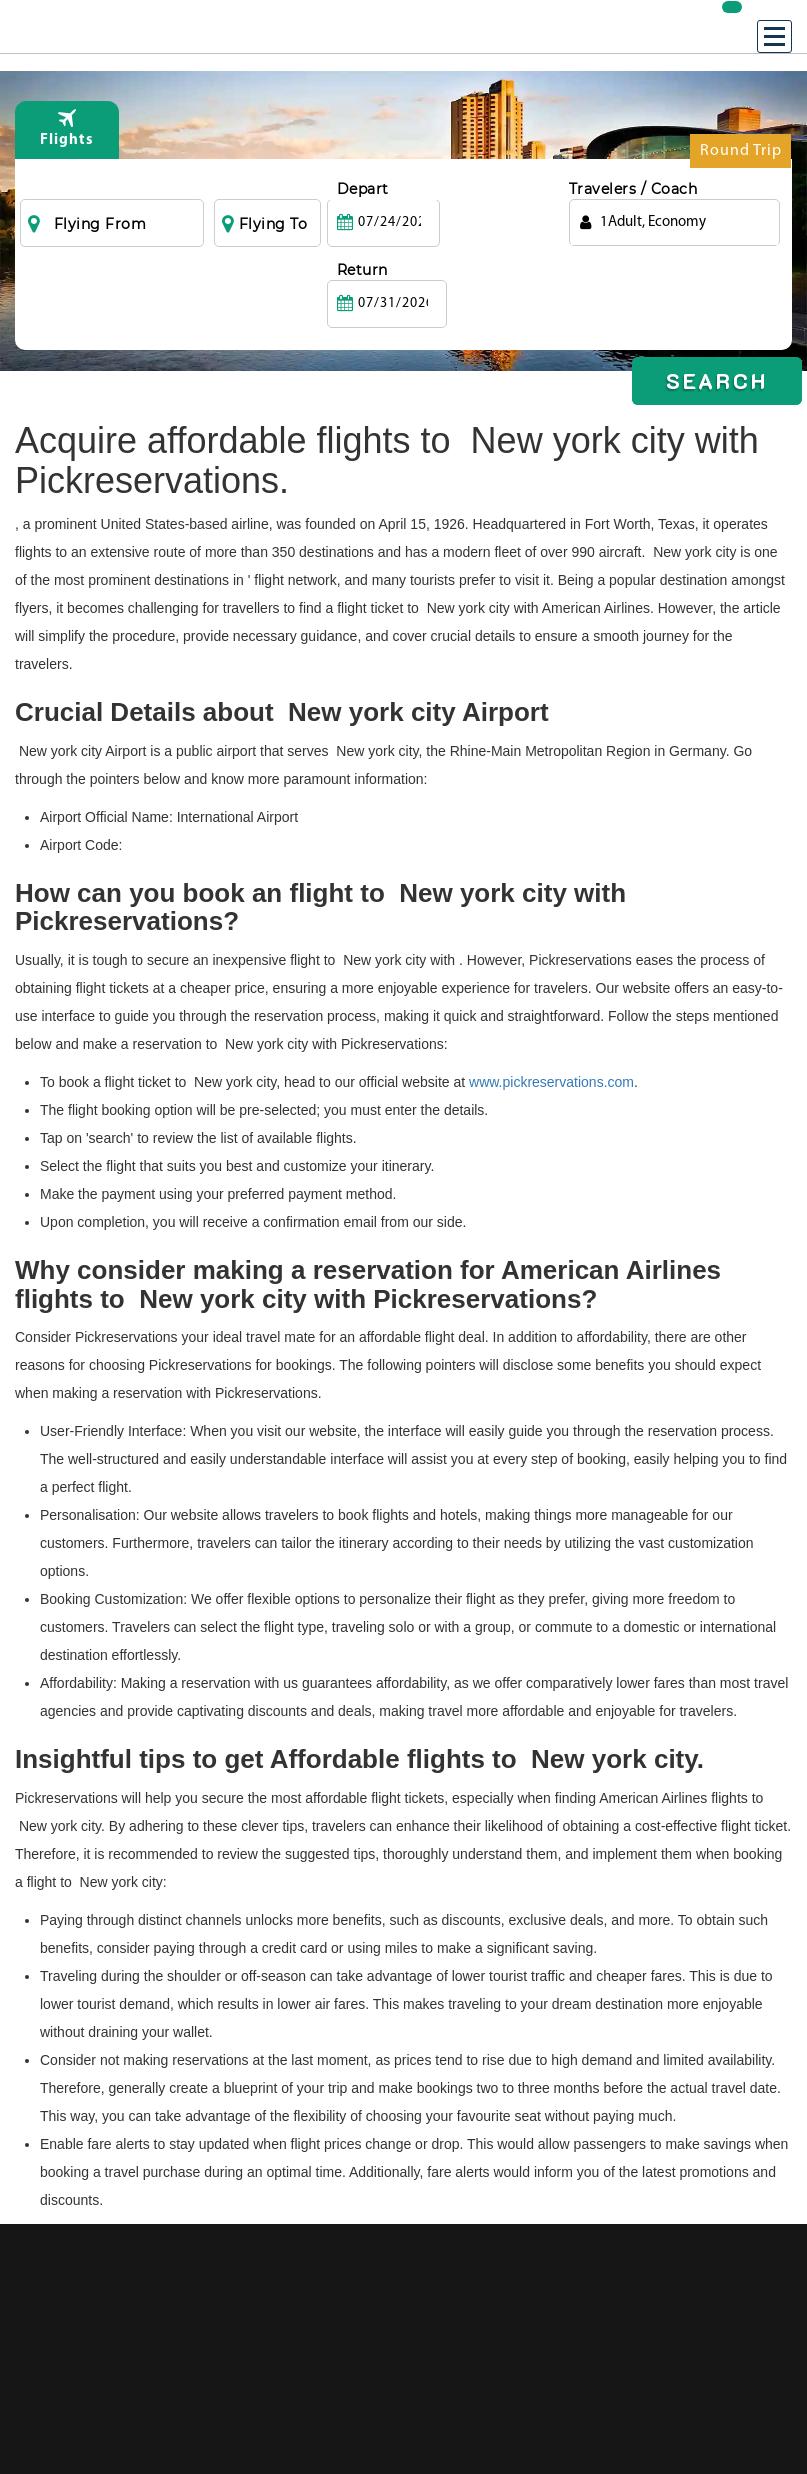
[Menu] (774, 36)
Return (477, 189)
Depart (363, 189)
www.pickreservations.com (551, 1082)
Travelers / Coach (633, 189)
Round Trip (741, 155)
